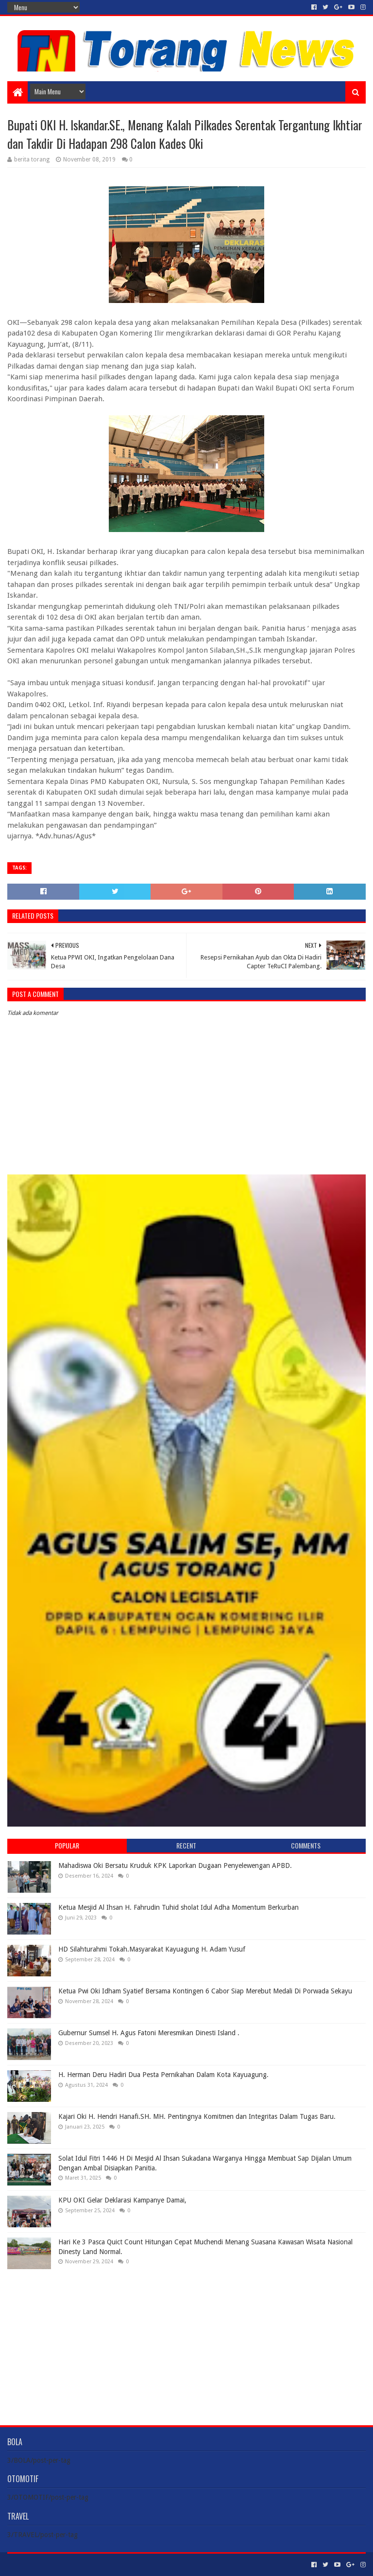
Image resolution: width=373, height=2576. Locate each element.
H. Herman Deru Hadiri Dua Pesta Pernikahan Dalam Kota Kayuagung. (163, 2075)
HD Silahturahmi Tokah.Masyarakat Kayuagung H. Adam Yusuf (151, 1949)
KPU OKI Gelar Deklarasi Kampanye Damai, (122, 2200)
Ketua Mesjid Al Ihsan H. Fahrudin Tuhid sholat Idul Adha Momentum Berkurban (178, 1907)
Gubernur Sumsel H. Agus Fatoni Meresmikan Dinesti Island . (148, 2033)
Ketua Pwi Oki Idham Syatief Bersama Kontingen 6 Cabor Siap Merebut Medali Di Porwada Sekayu (205, 1991)
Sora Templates (61, 2564)
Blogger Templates (117, 2564)
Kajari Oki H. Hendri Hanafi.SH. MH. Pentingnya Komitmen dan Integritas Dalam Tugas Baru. (197, 2116)
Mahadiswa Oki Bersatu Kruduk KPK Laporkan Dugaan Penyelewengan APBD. (175, 1865)
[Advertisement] (186, 2339)
